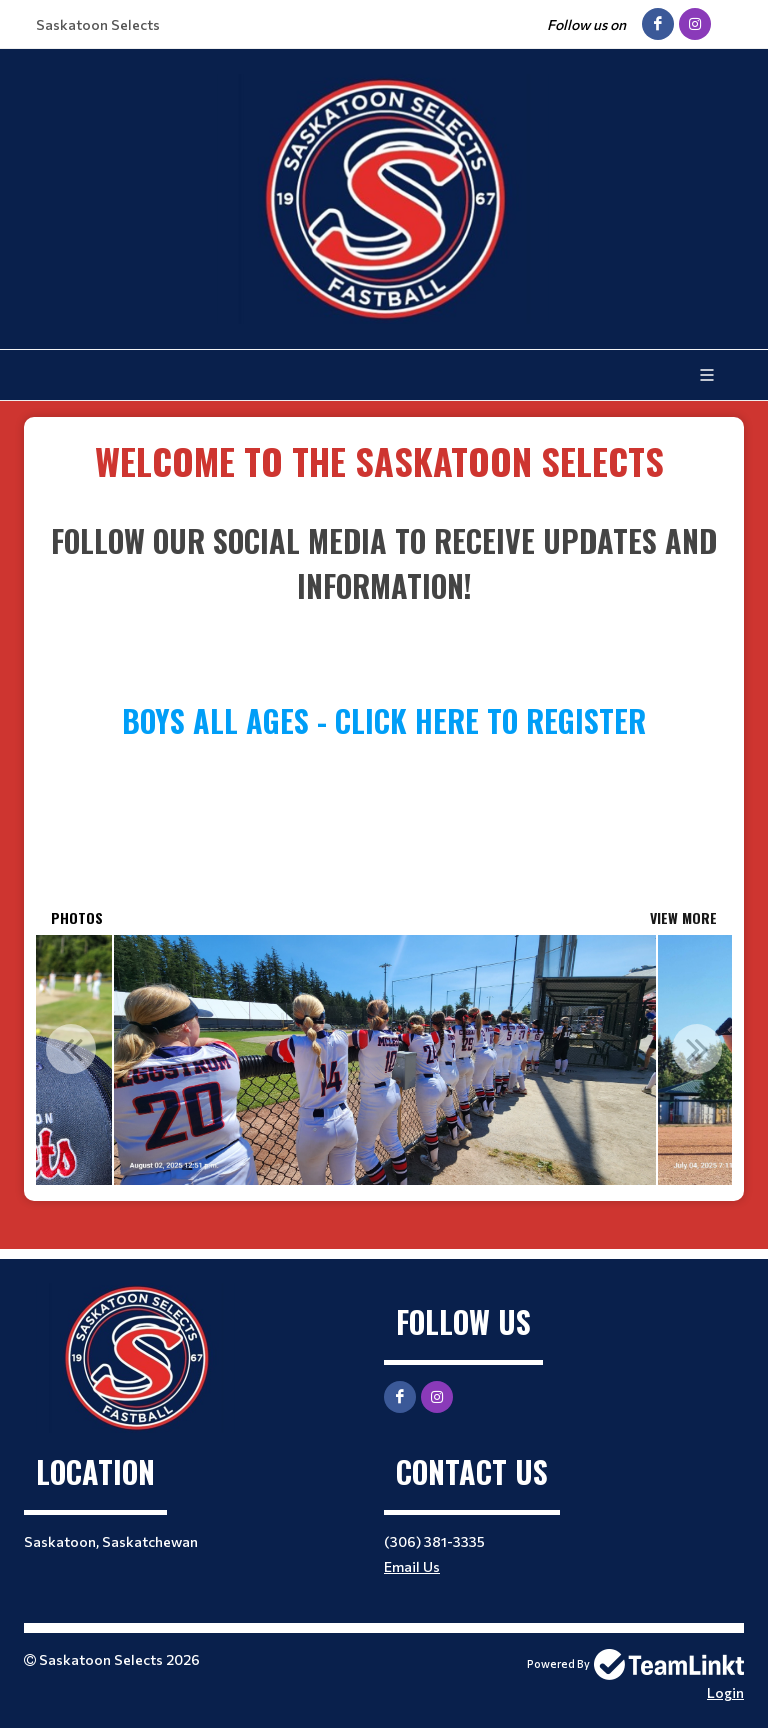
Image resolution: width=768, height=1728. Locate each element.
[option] (384, 1060)
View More (683, 917)
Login (725, 1692)
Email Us (412, 1566)
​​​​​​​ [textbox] (384, 460)
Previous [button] (71, 1049)
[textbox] (384, 461)
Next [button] (697, 1049)
